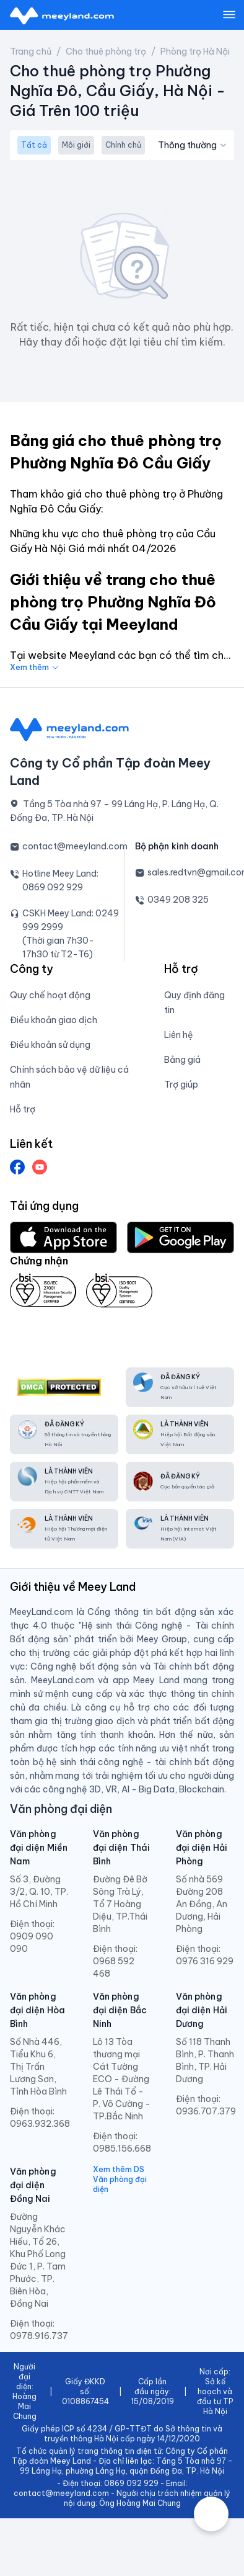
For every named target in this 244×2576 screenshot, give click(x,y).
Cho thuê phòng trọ (106, 51)
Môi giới (76, 145)
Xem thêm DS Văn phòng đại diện (120, 2179)
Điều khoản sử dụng (50, 1044)
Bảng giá (182, 1059)
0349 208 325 (178, 899)
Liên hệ (178, 1034)
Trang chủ (30, 51)
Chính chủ (123, 145)
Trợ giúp (181, 1084)
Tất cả (34, 145)
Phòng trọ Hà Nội (195, 51)
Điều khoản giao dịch (53, 1020)
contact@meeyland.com (75, 846)
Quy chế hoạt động (50, 995)
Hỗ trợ (22, 1109)
